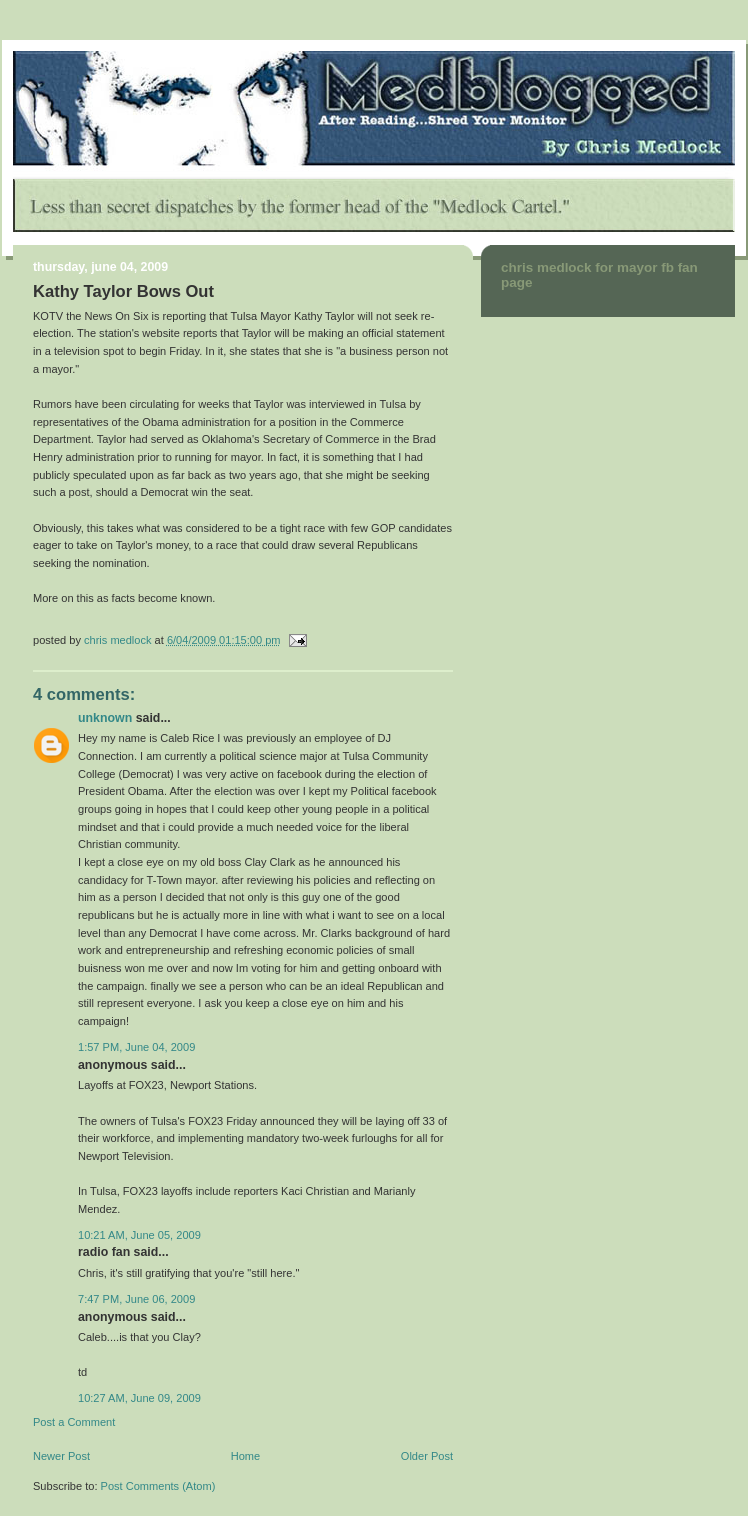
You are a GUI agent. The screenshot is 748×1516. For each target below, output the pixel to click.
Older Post (427, 1456)
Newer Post (61, 1456)
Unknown (105, 718)
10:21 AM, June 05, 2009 (139, 1235)
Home (245, 1456)
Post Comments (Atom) (158, 1486)
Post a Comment (74, 1422)
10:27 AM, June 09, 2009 (139, 1398)
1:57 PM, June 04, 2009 (136, 1047)
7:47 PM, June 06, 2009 (136, 1299)
